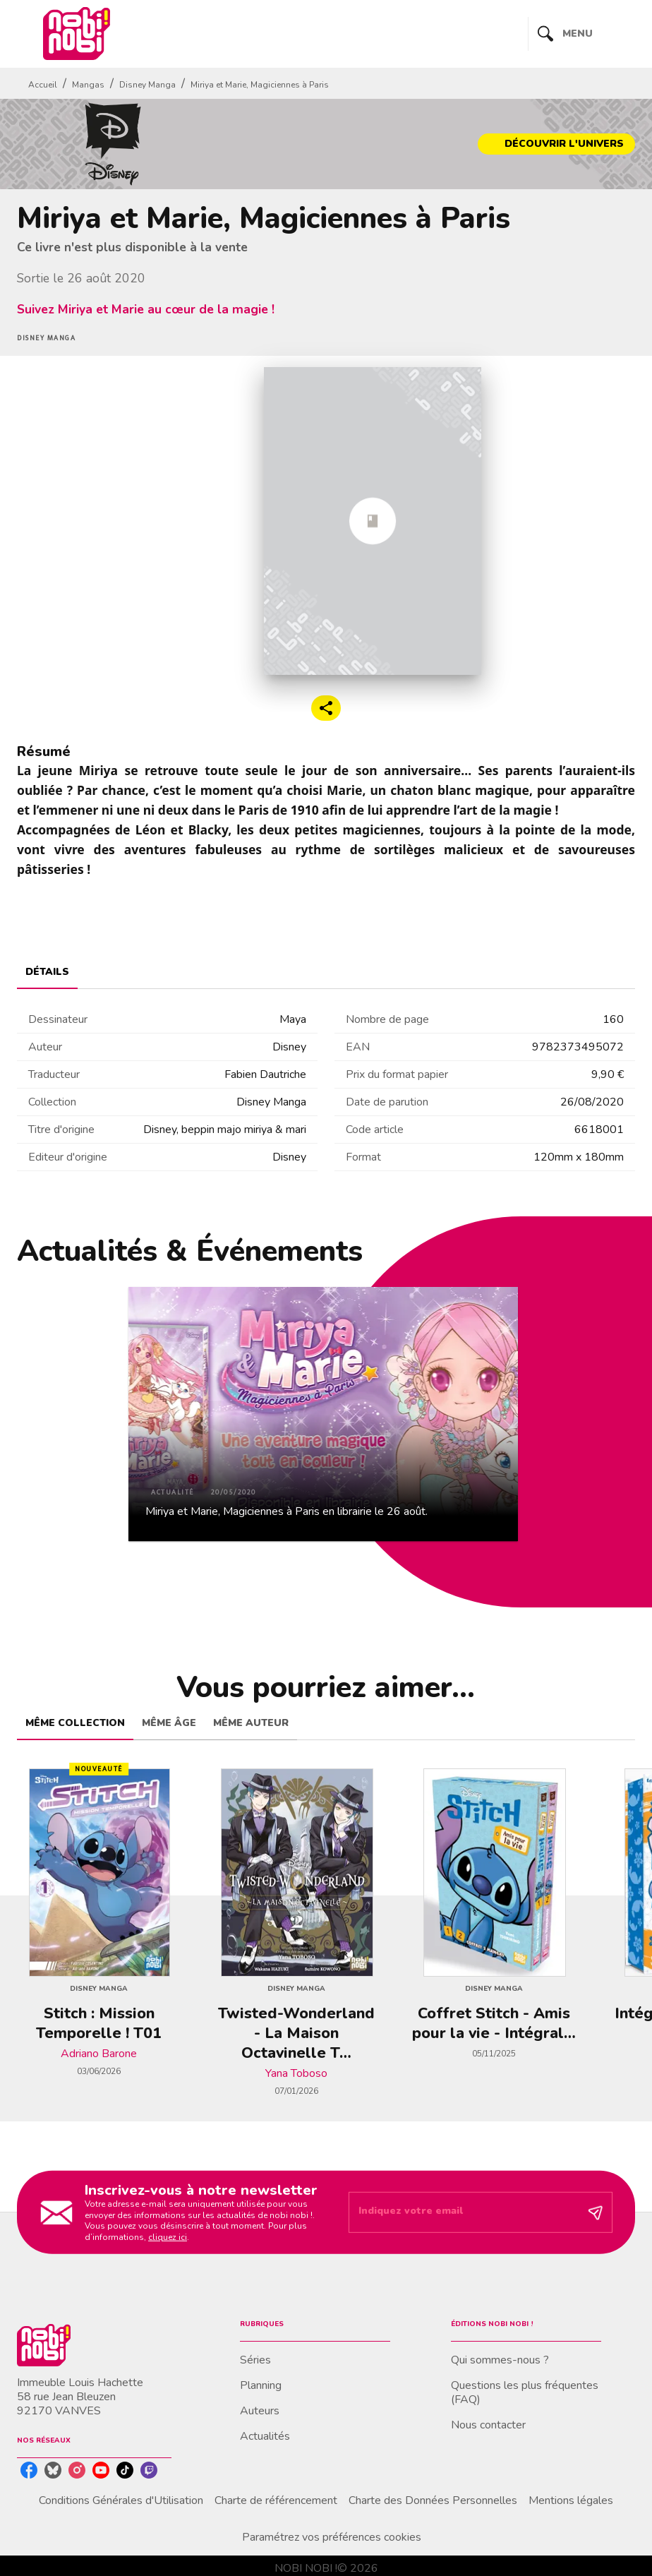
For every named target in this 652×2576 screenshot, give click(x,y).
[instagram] (77, 2470)
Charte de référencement (276, 2500)
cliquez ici (167, 2237)
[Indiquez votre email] (463, 2212)
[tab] (47, 972)
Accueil (42, 84)
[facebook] (29, 2470)
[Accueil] (76, 33)
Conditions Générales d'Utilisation (121, 2500)
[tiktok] (125, 2470)
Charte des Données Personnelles (433, 2500)
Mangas (88, 84)
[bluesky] (53, 2470)
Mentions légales (571, 2500)
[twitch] (149, 2470)
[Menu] (582, 34)
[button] (556, 144)
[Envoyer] (595, 2212)
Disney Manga (147, 84)
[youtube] (101, 2470)
